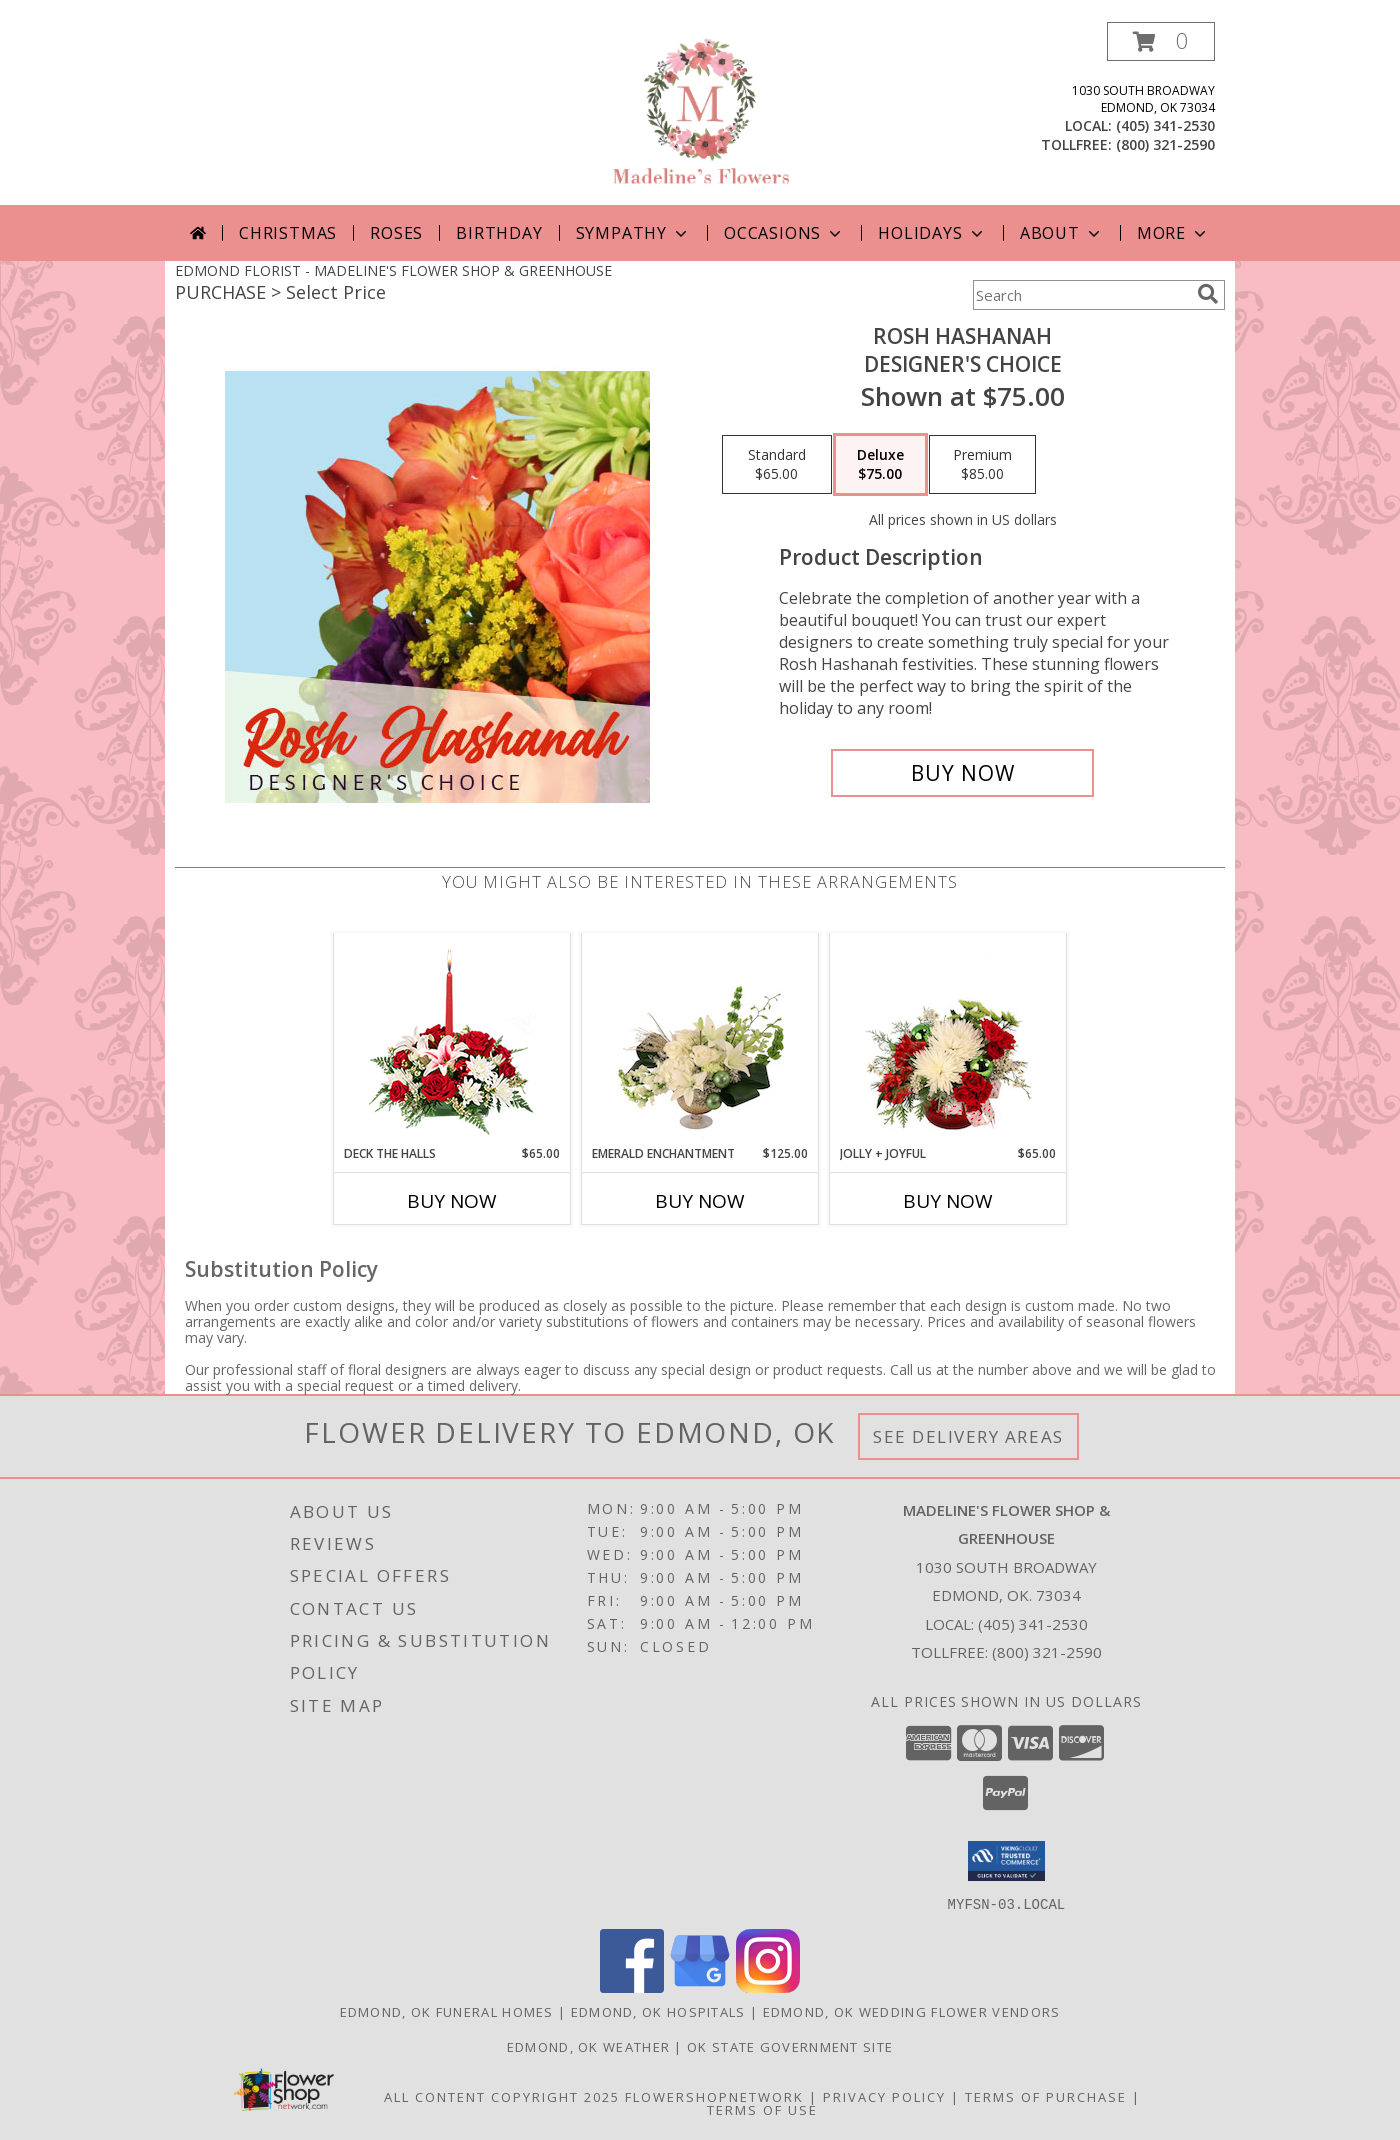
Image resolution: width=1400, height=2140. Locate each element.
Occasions (784, 233)
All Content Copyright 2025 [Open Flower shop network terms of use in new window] (502, 2096)
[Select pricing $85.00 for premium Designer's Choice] (982, 465)
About (1062, 233)
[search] (1208, 294)
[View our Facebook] (632, 1986)
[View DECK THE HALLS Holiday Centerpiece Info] (452, 1039)
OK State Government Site (790, 2046)
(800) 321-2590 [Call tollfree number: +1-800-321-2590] (1165, 144)
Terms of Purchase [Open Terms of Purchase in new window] (1046, 2096)
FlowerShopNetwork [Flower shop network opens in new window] (714, 2096)
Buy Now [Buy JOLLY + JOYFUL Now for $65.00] (948, 1201)
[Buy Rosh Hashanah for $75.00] (962, 773)
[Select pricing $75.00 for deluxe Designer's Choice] (880, 465)
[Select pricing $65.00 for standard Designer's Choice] (777, 465)
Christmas (288, 233)
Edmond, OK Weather (588, 2046)
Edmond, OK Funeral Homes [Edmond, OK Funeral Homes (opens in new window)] (447, 2011)
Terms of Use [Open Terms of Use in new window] (762, 2109)
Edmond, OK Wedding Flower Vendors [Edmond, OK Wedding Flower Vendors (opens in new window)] (912, 2011)
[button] (1161, 41)
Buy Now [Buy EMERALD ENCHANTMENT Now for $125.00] (700, 1201)
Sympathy (633, 233)
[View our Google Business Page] (700, 1986)
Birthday (499, 233)
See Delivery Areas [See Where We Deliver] (968, 1436)
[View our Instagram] (768, 1986)
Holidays (932, 233)
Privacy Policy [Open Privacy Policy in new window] (884, 2096)
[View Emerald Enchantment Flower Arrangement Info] (700, 1039)
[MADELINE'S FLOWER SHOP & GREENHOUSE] (700, 113)
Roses (396, 233)
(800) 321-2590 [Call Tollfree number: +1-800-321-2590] (1047, 1652)
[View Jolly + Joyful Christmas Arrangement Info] (948, 1039)
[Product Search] (1081, 295)
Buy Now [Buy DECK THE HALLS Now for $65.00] (452, 1201)
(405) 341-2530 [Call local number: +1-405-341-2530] (1165, 125)
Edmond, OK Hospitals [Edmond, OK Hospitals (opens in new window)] (658, 2011)
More (1173, 233)
